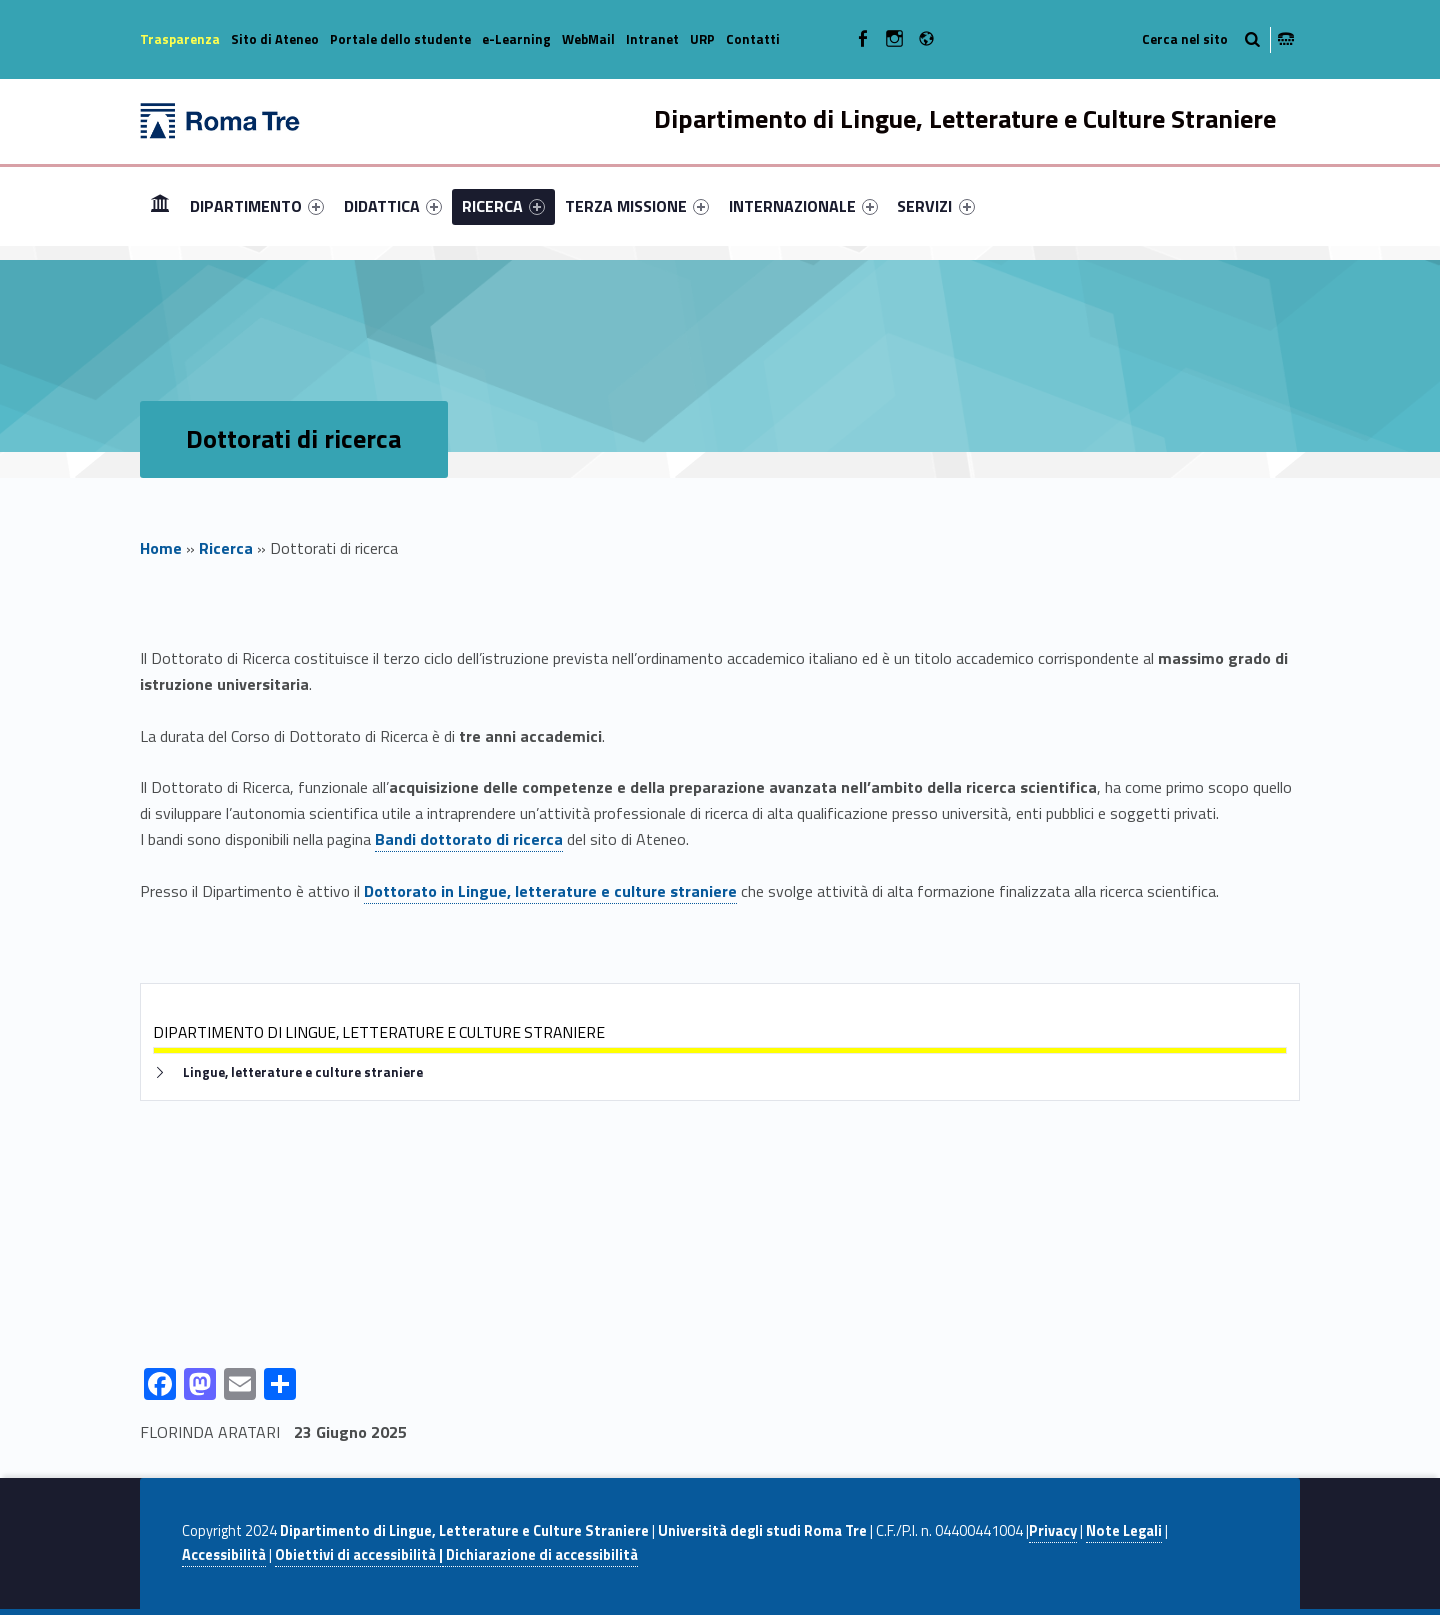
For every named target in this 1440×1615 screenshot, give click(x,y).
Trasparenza (180, 39)
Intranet (652, 39)
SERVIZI (935, 206)
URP (702, 39)
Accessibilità (224, 1555)
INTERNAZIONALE (803, 206)
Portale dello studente (400, 39)
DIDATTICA (393, 206)
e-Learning (516, 39)
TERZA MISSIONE (637, 206)
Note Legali (1124, 1531)
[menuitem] (160, 206)
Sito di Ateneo (275, 39)
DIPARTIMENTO (257, 206)
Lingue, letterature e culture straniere (303, 1072)
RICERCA (503, 206)
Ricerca (226, 548)
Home (160, 205)
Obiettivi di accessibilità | (359, 1555)
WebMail (588, 39)
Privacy (1053, 1531)
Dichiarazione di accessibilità (540, 1555)
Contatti (753, 39)
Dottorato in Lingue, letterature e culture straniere (550, 891)
